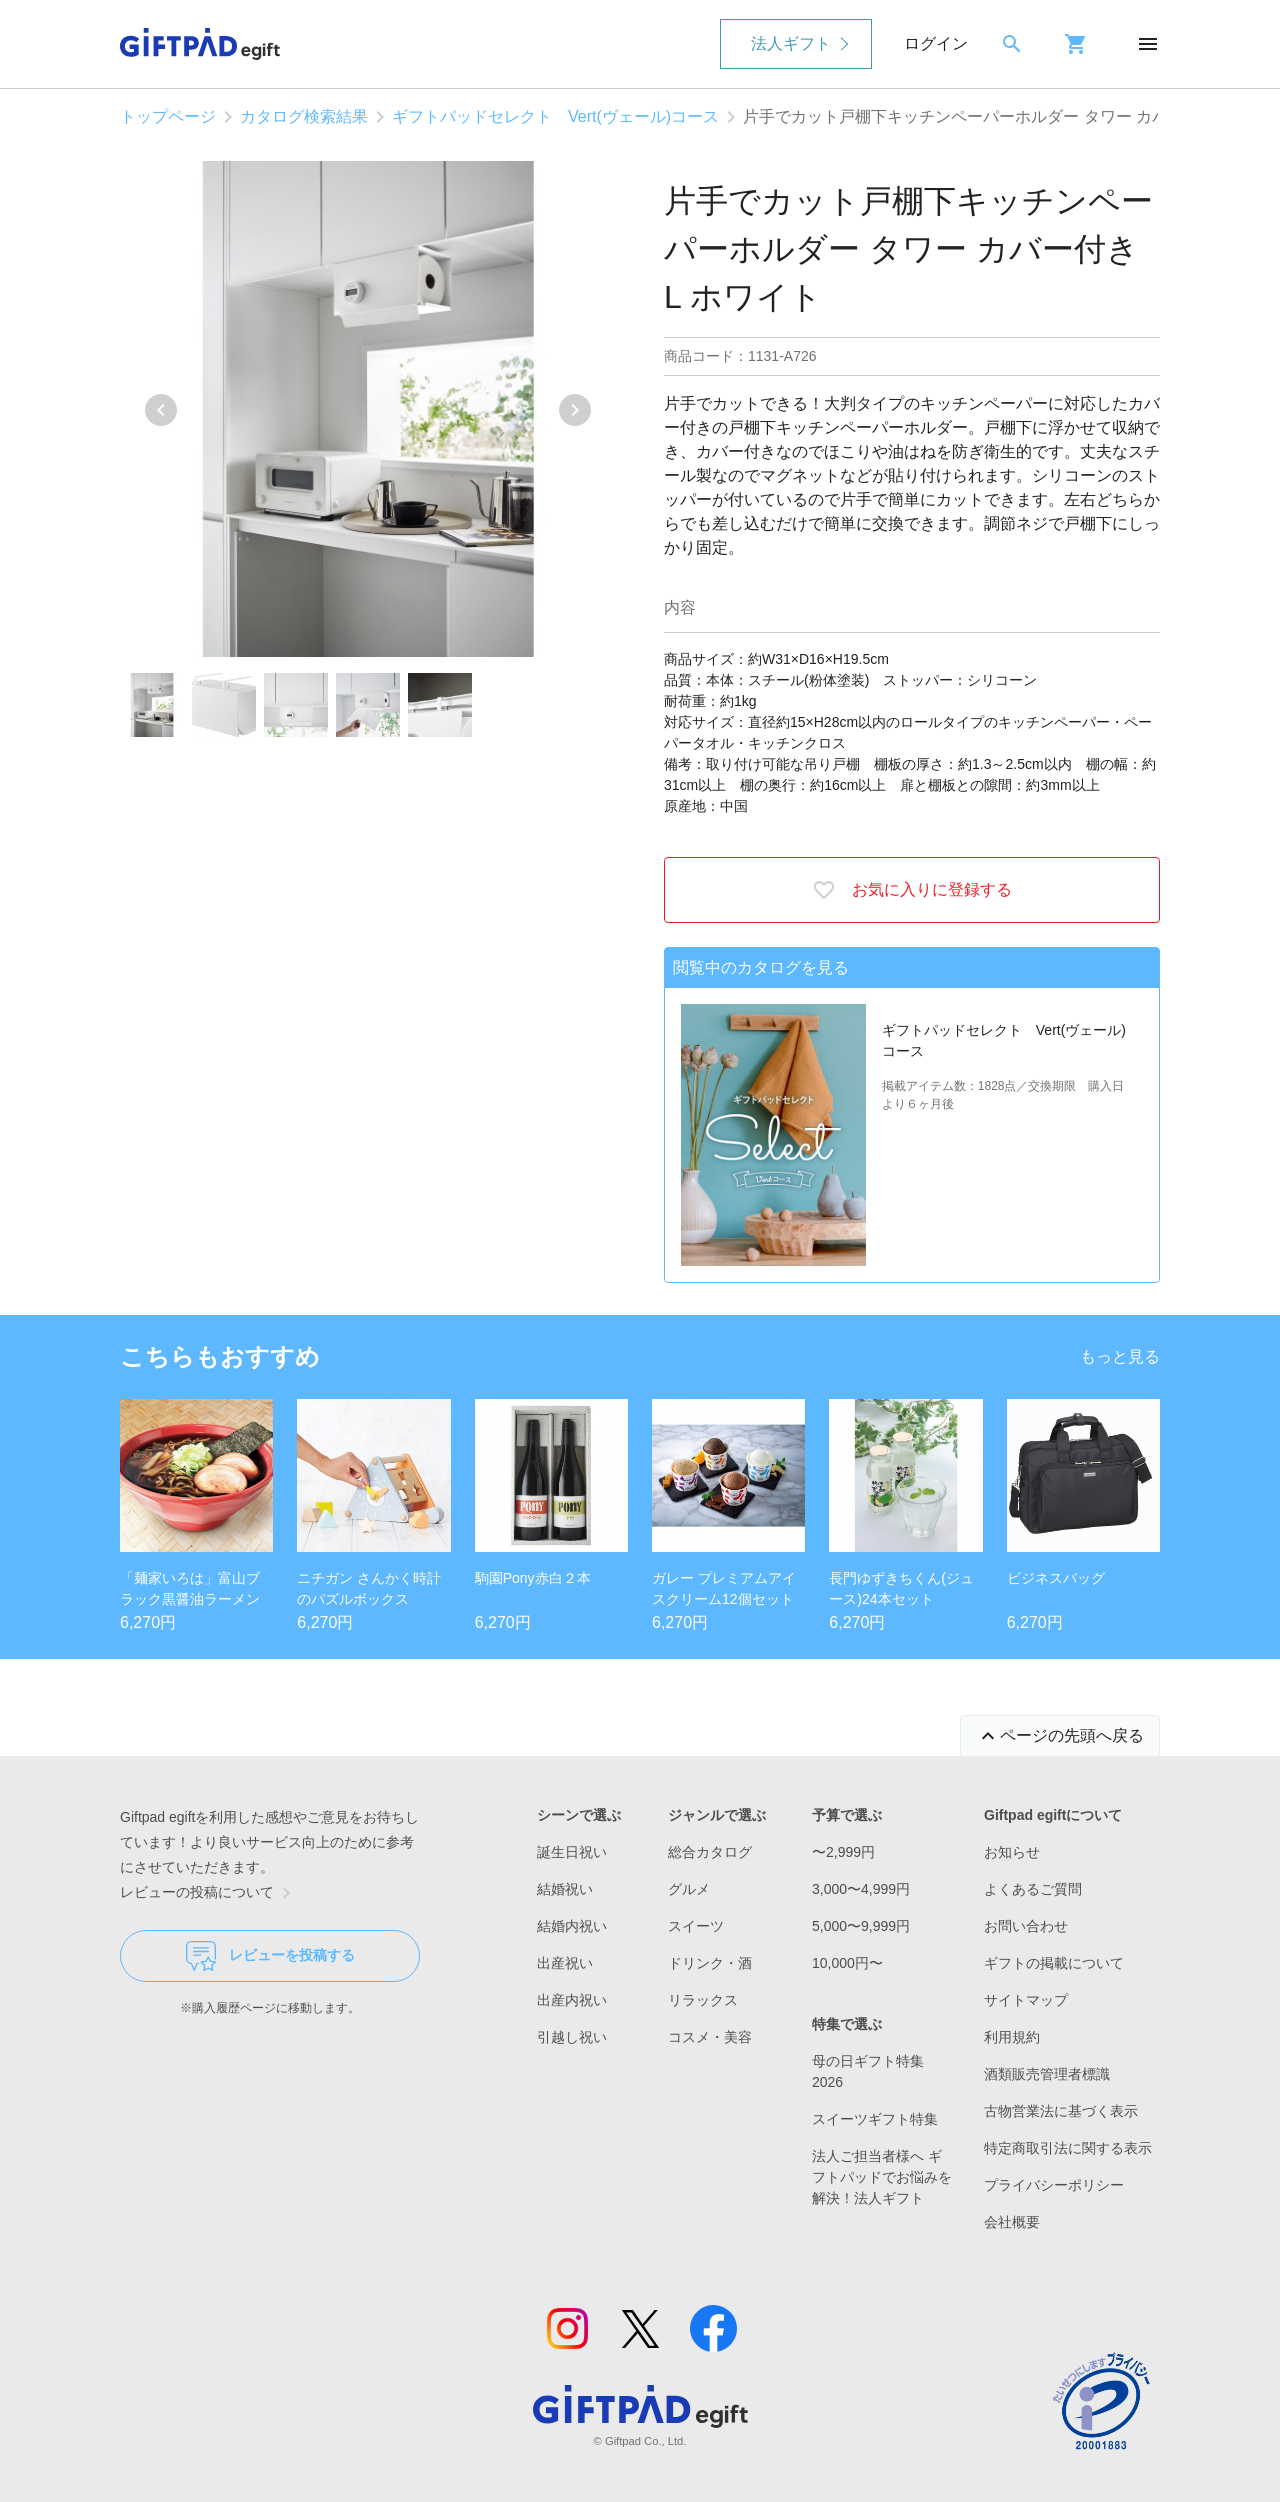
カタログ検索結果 (304, 116)
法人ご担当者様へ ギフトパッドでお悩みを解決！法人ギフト (882, 2177)
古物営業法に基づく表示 (1061, 2111)
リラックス (703, 2000)
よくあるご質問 (1033, 1889)
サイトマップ (1026, 2000)
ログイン (936, 43)
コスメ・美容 (710, 2037)
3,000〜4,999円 (861, 1889)
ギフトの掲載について (1054, 1963)
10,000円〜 (847, 1963)
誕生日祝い (572, 1852)
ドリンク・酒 (710, 1963)
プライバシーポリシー (1054, 2185)
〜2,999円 (843, 1852)
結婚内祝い (572, 1926)
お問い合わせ (1026, 1926)
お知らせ (1012, 1852)
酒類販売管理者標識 (1047, 2074)
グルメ (689, 1889)
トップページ (168, 116)
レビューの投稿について (209, 1893)
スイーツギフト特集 (875, 2119)
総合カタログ (710, 1852)
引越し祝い (572, 2037)
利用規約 (1012, 2037)
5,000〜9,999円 (861, 1926)
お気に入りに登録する (912, 890)
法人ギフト (791, 43)
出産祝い (565, 1963)
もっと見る (1120, 1356)
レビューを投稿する (270, 1956)
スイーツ (696, 1926)
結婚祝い (565, 1889)
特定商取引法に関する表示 (1068, 2148)
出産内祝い (572, 2000)
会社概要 (1012, 2222)
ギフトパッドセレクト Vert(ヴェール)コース (555, 116)
